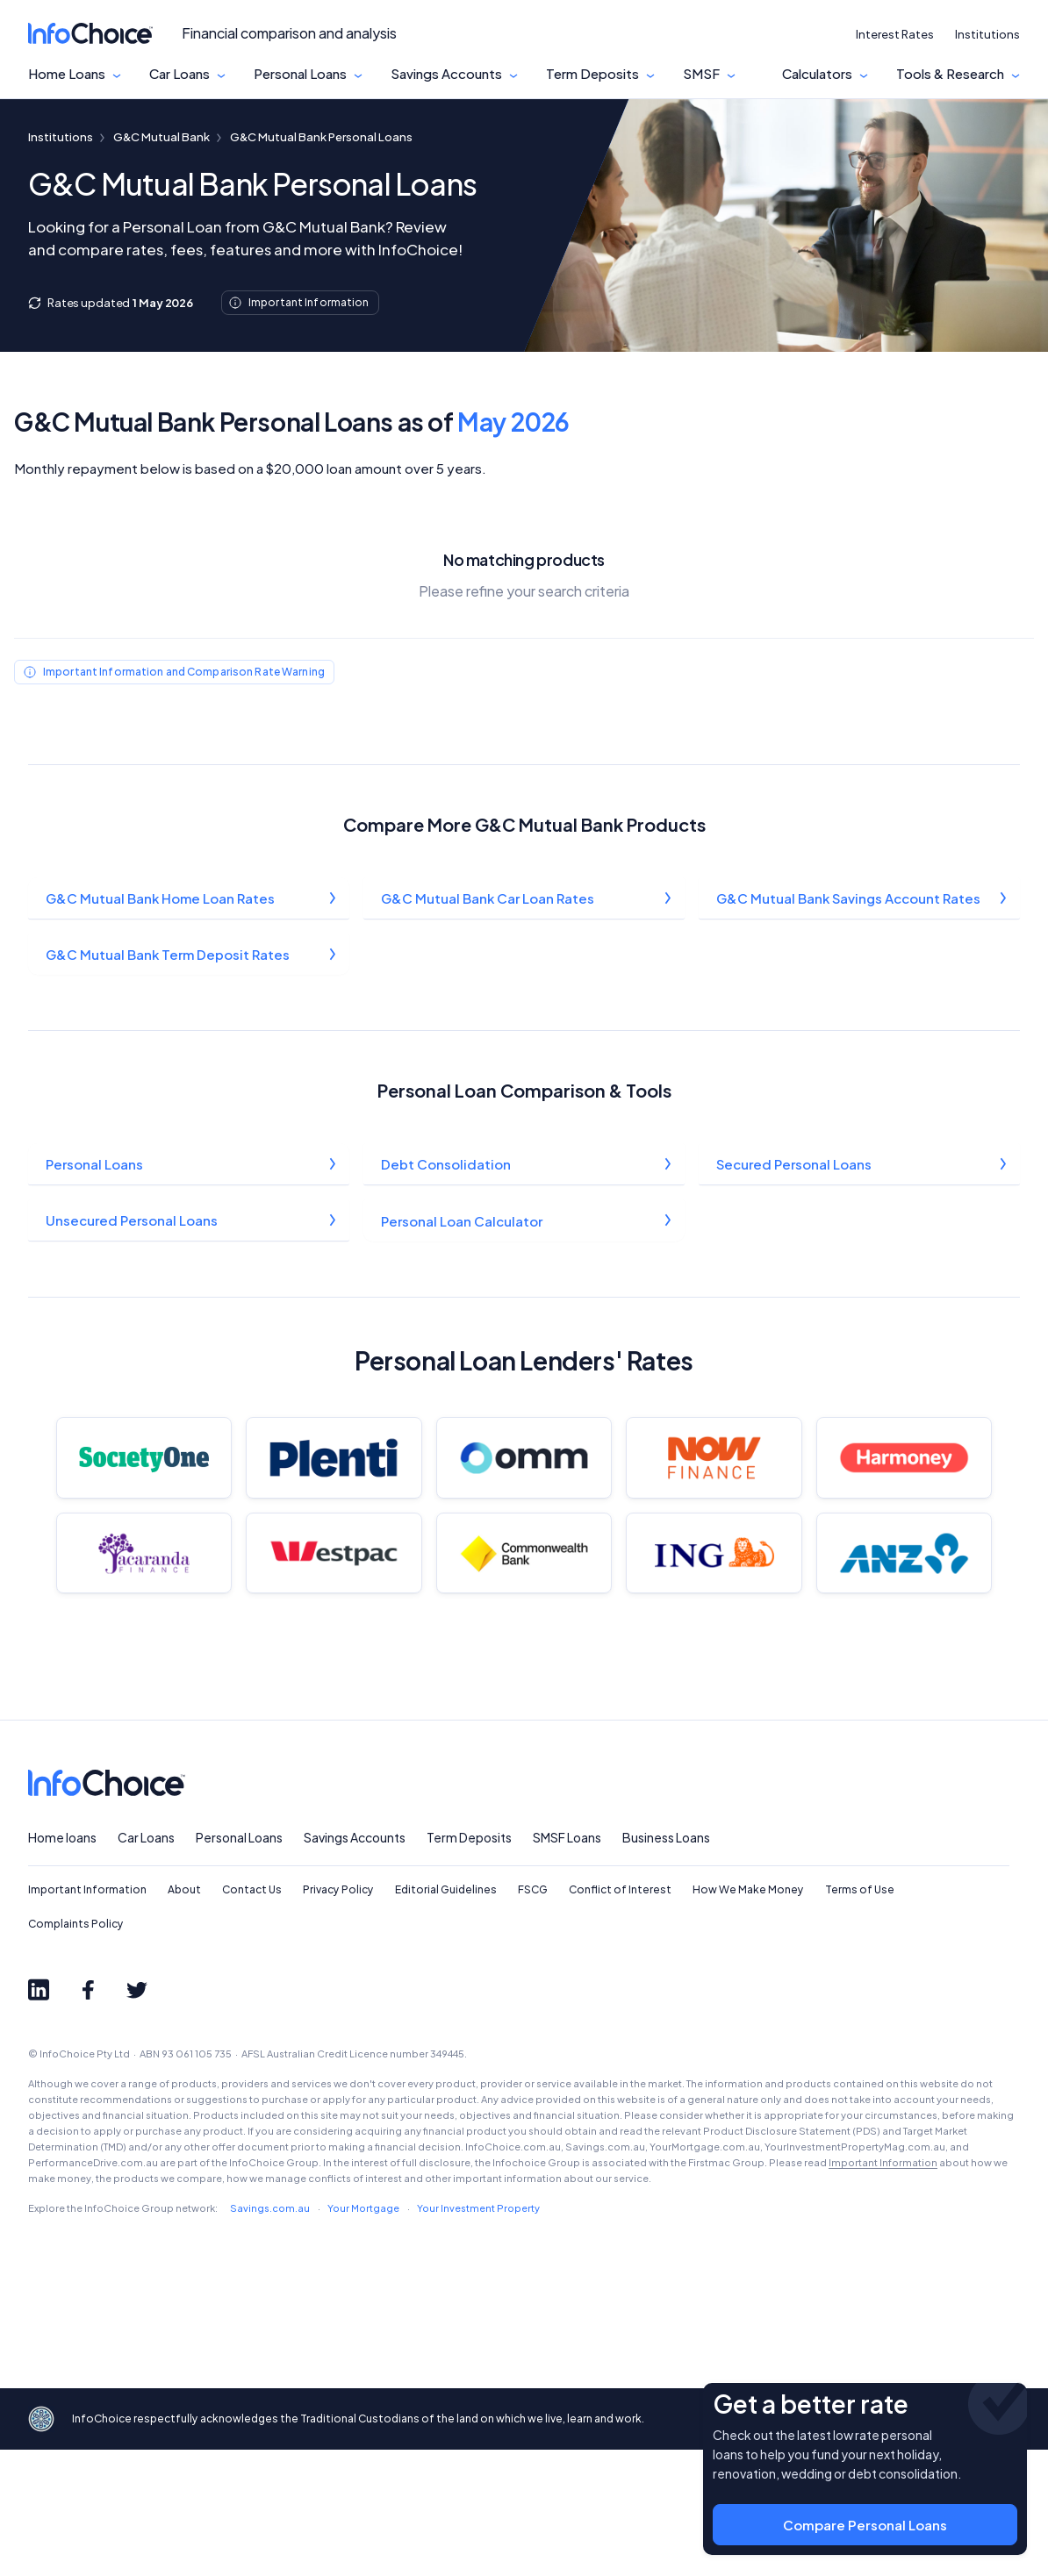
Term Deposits (592, 74)
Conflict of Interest (620, 2016)
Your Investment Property (478, 2334)
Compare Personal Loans (865, 2506)
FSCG (533, 2016)
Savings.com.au (270, 2334)
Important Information (87, 2016)
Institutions (987, 34)
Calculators (817, 74)
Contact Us (252, 2016)
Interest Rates (895, 34)
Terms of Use (859, 2016)
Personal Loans (300, 74)
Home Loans (66, 74)
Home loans (62, 1964)
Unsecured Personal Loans (133, 1224)
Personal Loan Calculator (462, 1224)
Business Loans (666, 1964)
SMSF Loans (567, 1964)
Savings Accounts (446, 74)
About (184, 2016)
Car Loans (179, 74)
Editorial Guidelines (446, 2016)
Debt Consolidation (447, 1167)
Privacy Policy (338, 2016)
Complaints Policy (76, 2050)
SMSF (701, 74)
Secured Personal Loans (794, 1167)
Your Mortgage (363, 2334)
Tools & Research (950, 74)
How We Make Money (748, 2016)
